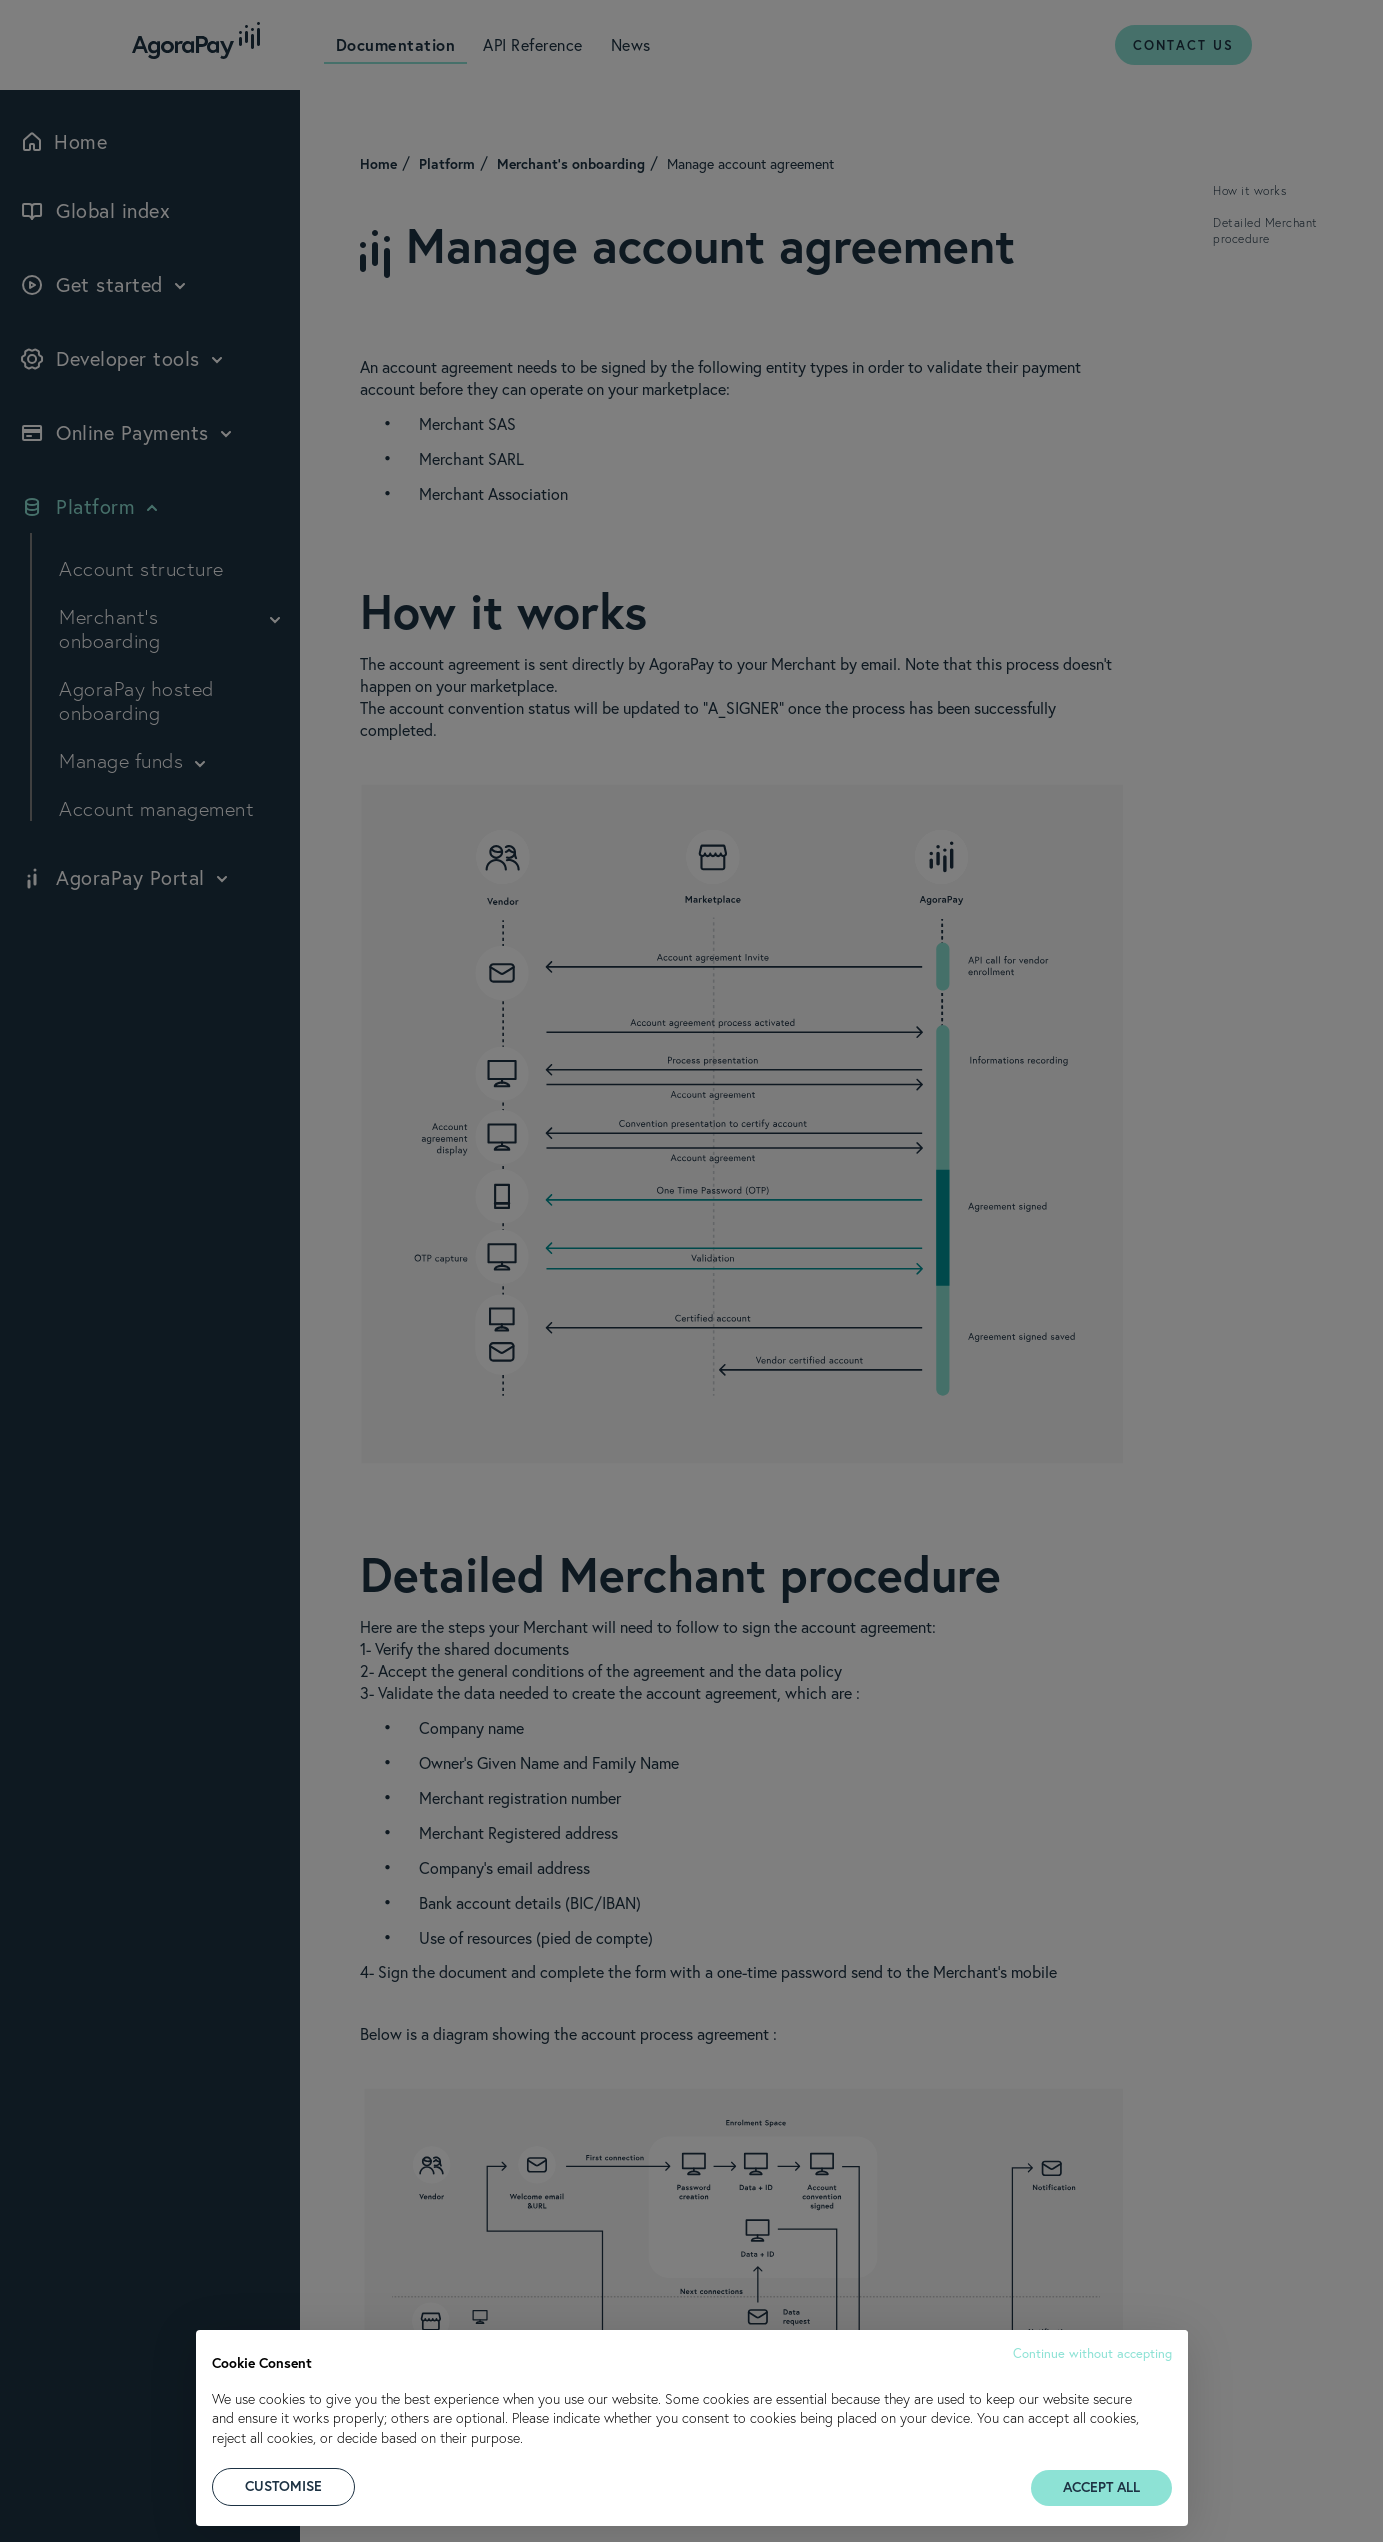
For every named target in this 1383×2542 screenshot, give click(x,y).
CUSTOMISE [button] (283, 2486)
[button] (1092, 2352)
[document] (692, 2397)
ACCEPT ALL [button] (1101, 2487)
